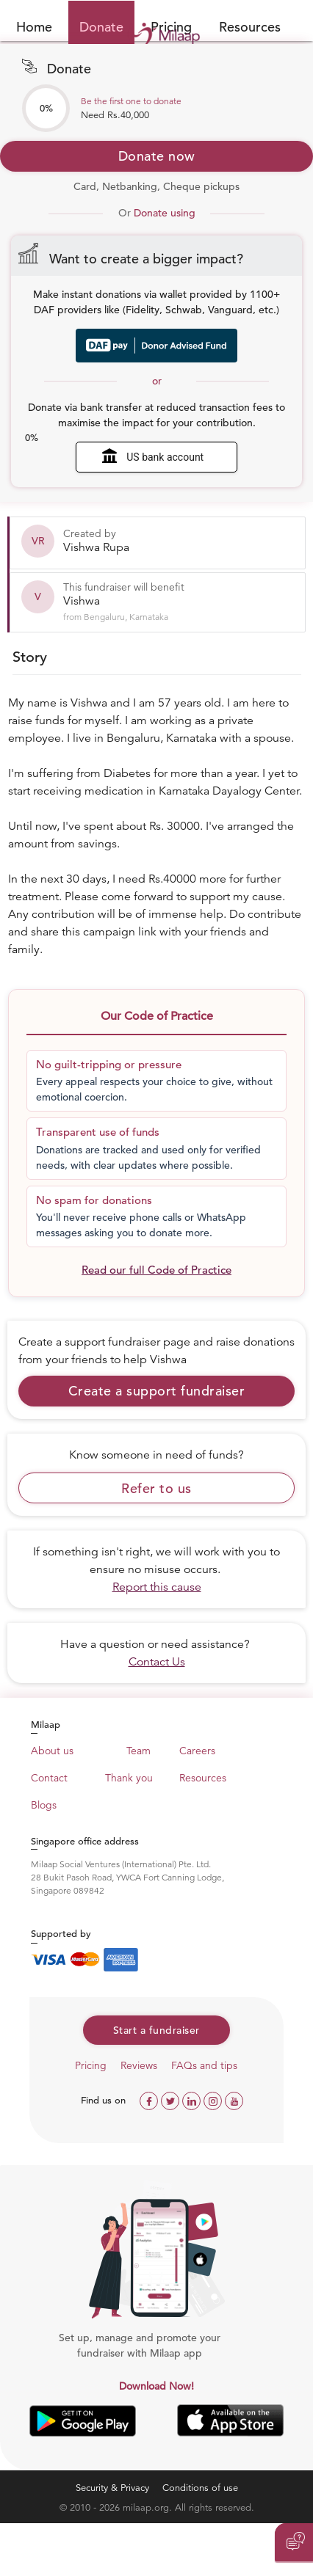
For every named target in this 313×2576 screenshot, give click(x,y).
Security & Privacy (112, 2487)
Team (138, 1750)
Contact (49, 1777)
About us (52, 1750)
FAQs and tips (204, 2065)
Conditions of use (200, 2487)
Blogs (44, 1804)
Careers (197, 1750)
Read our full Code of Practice (156, 1270)
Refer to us (156, 1488)
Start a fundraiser (156, 2030)
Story (29, 657)
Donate (101, 26)
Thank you (129, 1777)
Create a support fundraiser (156, 1390)
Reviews (138, 2065)
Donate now (156, 155)
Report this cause (156, 1587)
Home (34, 26)
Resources (250, 26)
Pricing (91, 2065)
